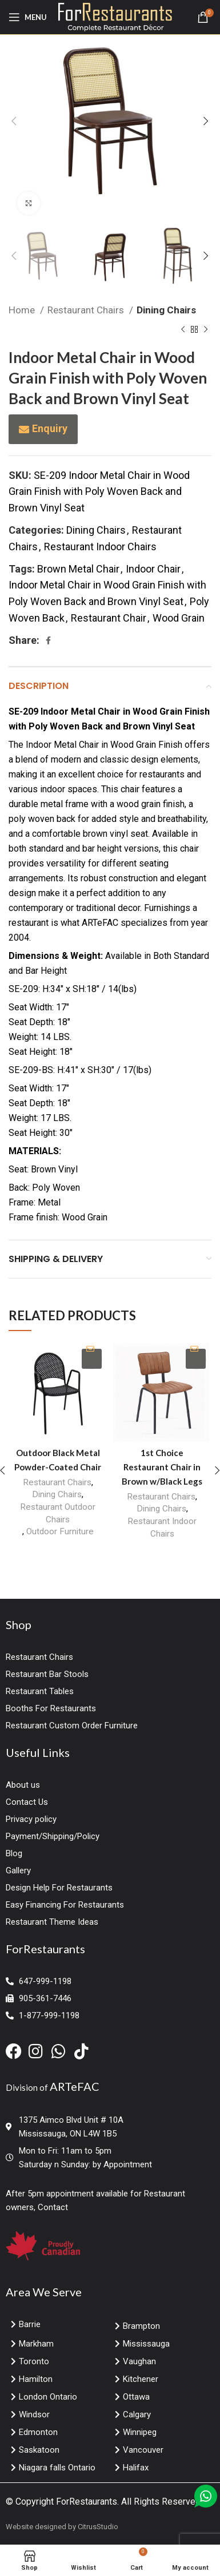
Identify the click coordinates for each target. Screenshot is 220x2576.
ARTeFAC (74, 2086)
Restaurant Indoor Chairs (100, 547)
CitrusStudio (98, 2526)
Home (23, 310)
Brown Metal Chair (78, 569)
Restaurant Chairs (86, 310)
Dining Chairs (166, 310)
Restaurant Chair (108, 618)
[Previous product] (183, 330)
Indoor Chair (153, 569)
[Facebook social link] (48, 640)
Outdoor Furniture (60, 1531)
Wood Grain (179, 618)
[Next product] (205, 330)
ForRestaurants (86, 2501)
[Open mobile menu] (28, 17)
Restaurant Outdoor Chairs (57, 1513)
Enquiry (49, 428)
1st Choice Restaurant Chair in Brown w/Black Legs (162, 1467)
